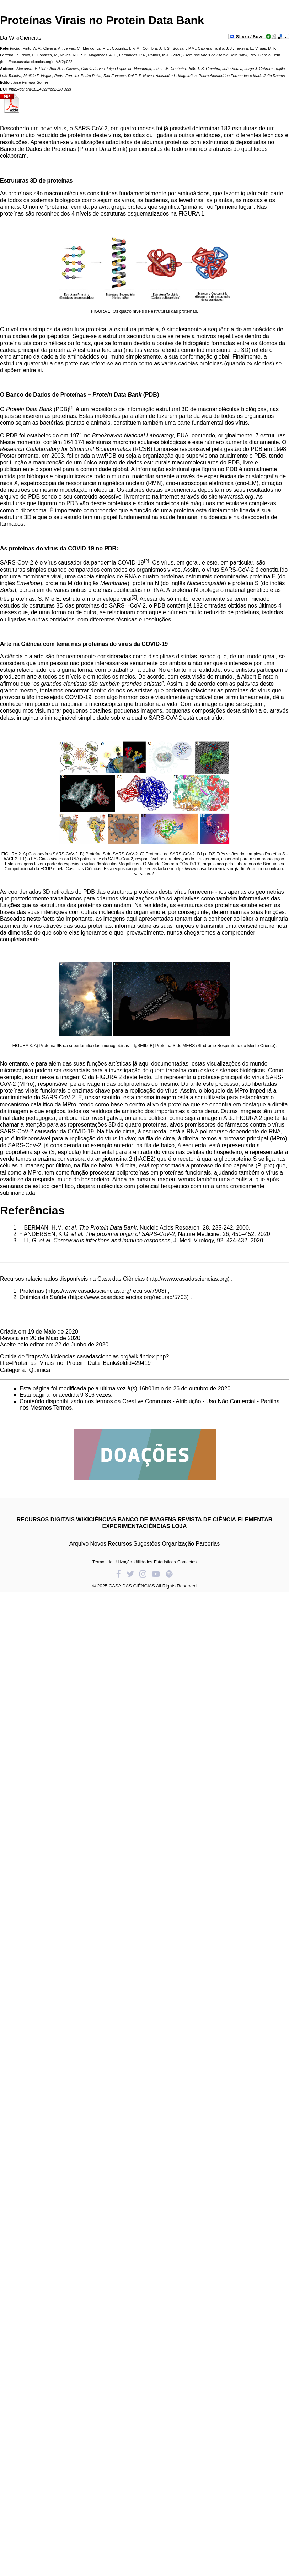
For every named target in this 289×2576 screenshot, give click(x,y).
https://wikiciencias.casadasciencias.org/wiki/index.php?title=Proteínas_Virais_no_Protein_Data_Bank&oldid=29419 (84, 1360)
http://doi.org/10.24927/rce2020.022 (40, 89)
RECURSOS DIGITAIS (46, 1519)
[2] (146, 560)
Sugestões (146, 1544)
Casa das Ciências (121, 1279)
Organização (178, 1544)
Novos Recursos (111, 1544)
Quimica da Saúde (43, 1297)
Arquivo (79, 1544)
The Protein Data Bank (108, 1228)
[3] (134, 597)
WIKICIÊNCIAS (96, 1519)
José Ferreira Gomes (31, 82)
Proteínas (32, 1291)
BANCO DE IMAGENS (147, 1519)
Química (39, 1370)
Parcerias (208, 1544)
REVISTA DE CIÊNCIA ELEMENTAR (225, 1519)
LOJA (179, 1526)
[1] (72, 407)
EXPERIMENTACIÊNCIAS (136, 1526)
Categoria (12, 1370)
